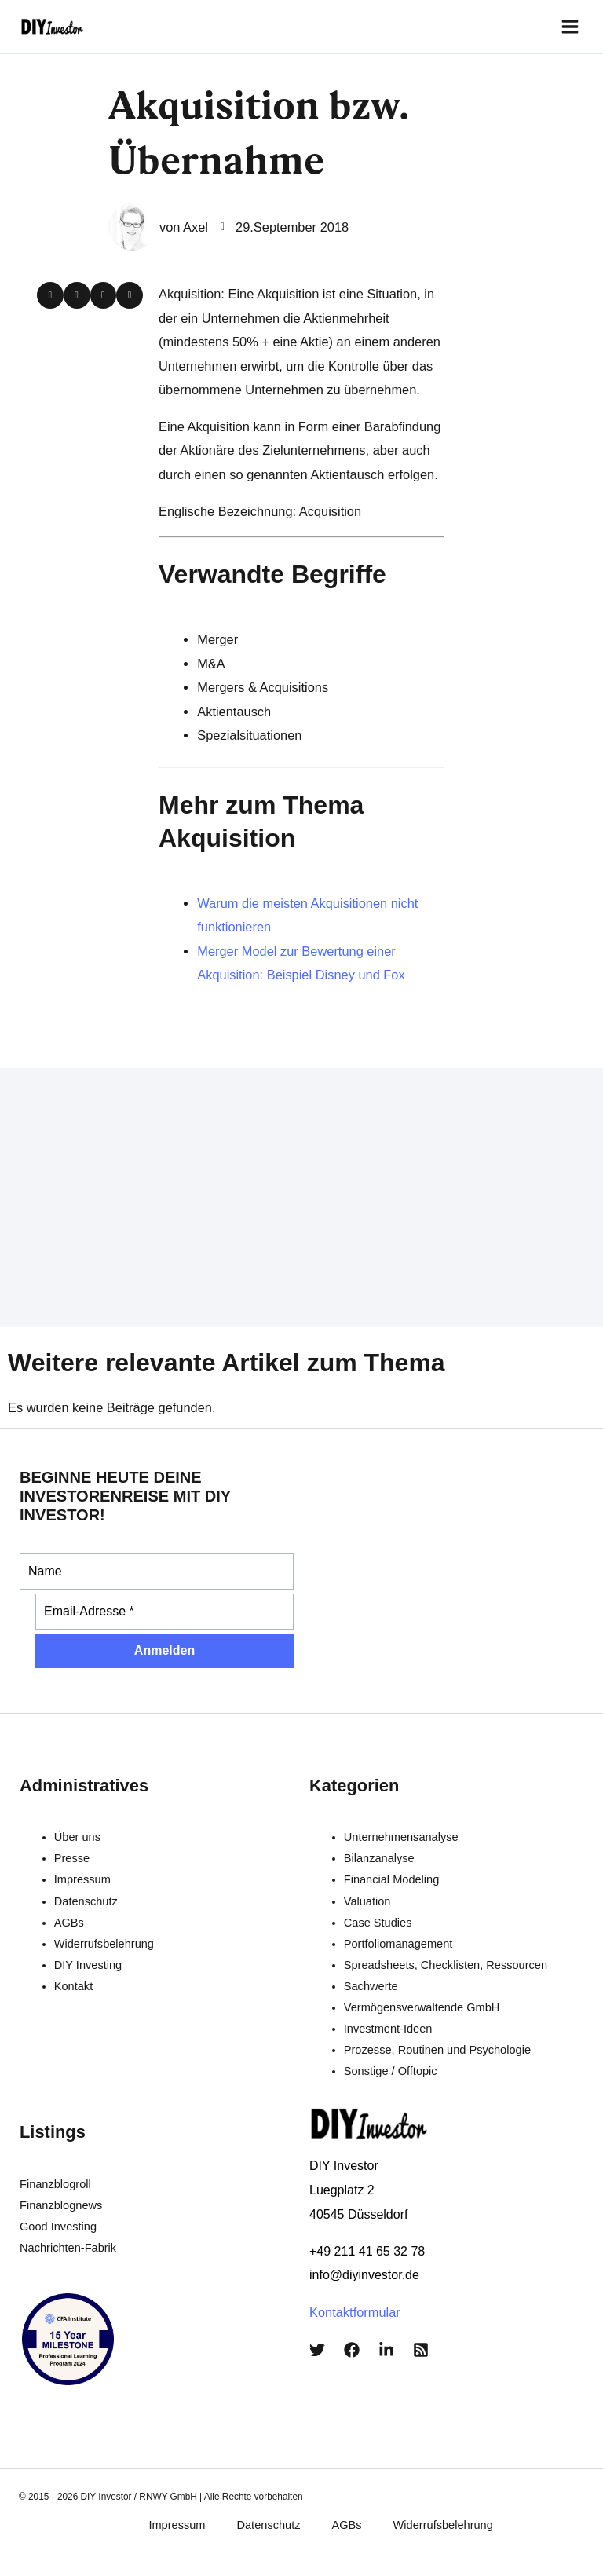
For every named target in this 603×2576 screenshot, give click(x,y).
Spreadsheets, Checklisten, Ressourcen (445, 1958)
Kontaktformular (354, 2306)
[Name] (157, 1566)
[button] (50, 289)
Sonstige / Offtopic (390, 2065)
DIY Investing (88, 1958)
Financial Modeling (392, 1874)
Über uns (77, 1831)
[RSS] (421, 2343)
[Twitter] (317, 2343)
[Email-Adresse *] (164, 1606)
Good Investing (58, 2221)
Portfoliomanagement (398, 1937)
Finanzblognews (61, 2200)
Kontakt (73, 1980)
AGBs (69, 1916)
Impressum (82, 1874)
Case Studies (378, 1916)
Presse (72, 1852)
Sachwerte (371, 1980)
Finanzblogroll (55, 2178)
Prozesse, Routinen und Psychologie (437, 2044)
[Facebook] (352, 2343)
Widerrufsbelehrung (104, 1937)
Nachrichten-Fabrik (68, 2242)
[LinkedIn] (386, 2343)
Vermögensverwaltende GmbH (422, 2002)
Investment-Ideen (388, 2023)
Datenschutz (86, 1895)
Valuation (367, 1895)
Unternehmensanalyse (401, 1831)
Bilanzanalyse (379, 1852)
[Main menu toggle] (573, 24)
